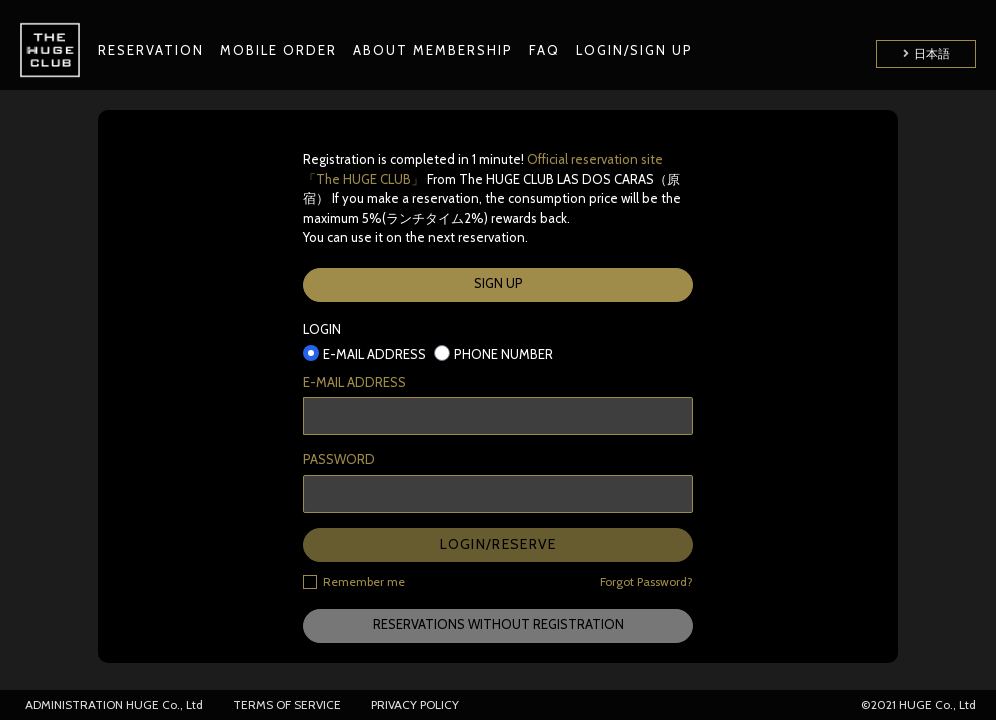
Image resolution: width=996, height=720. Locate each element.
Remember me (354, 581)
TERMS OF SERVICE (287, 704)
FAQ (544, 50)
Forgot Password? (646, 581)
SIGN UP (498, 283)
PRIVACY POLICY (415, 704)
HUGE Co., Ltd (164, 704)
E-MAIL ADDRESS (354, 382)
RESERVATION (151, 50)
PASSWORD (339, 459)
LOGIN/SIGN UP (634, 50)
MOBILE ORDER (278, 50)
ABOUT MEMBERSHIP (433, 50)
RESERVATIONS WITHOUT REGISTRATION (498, 624)
